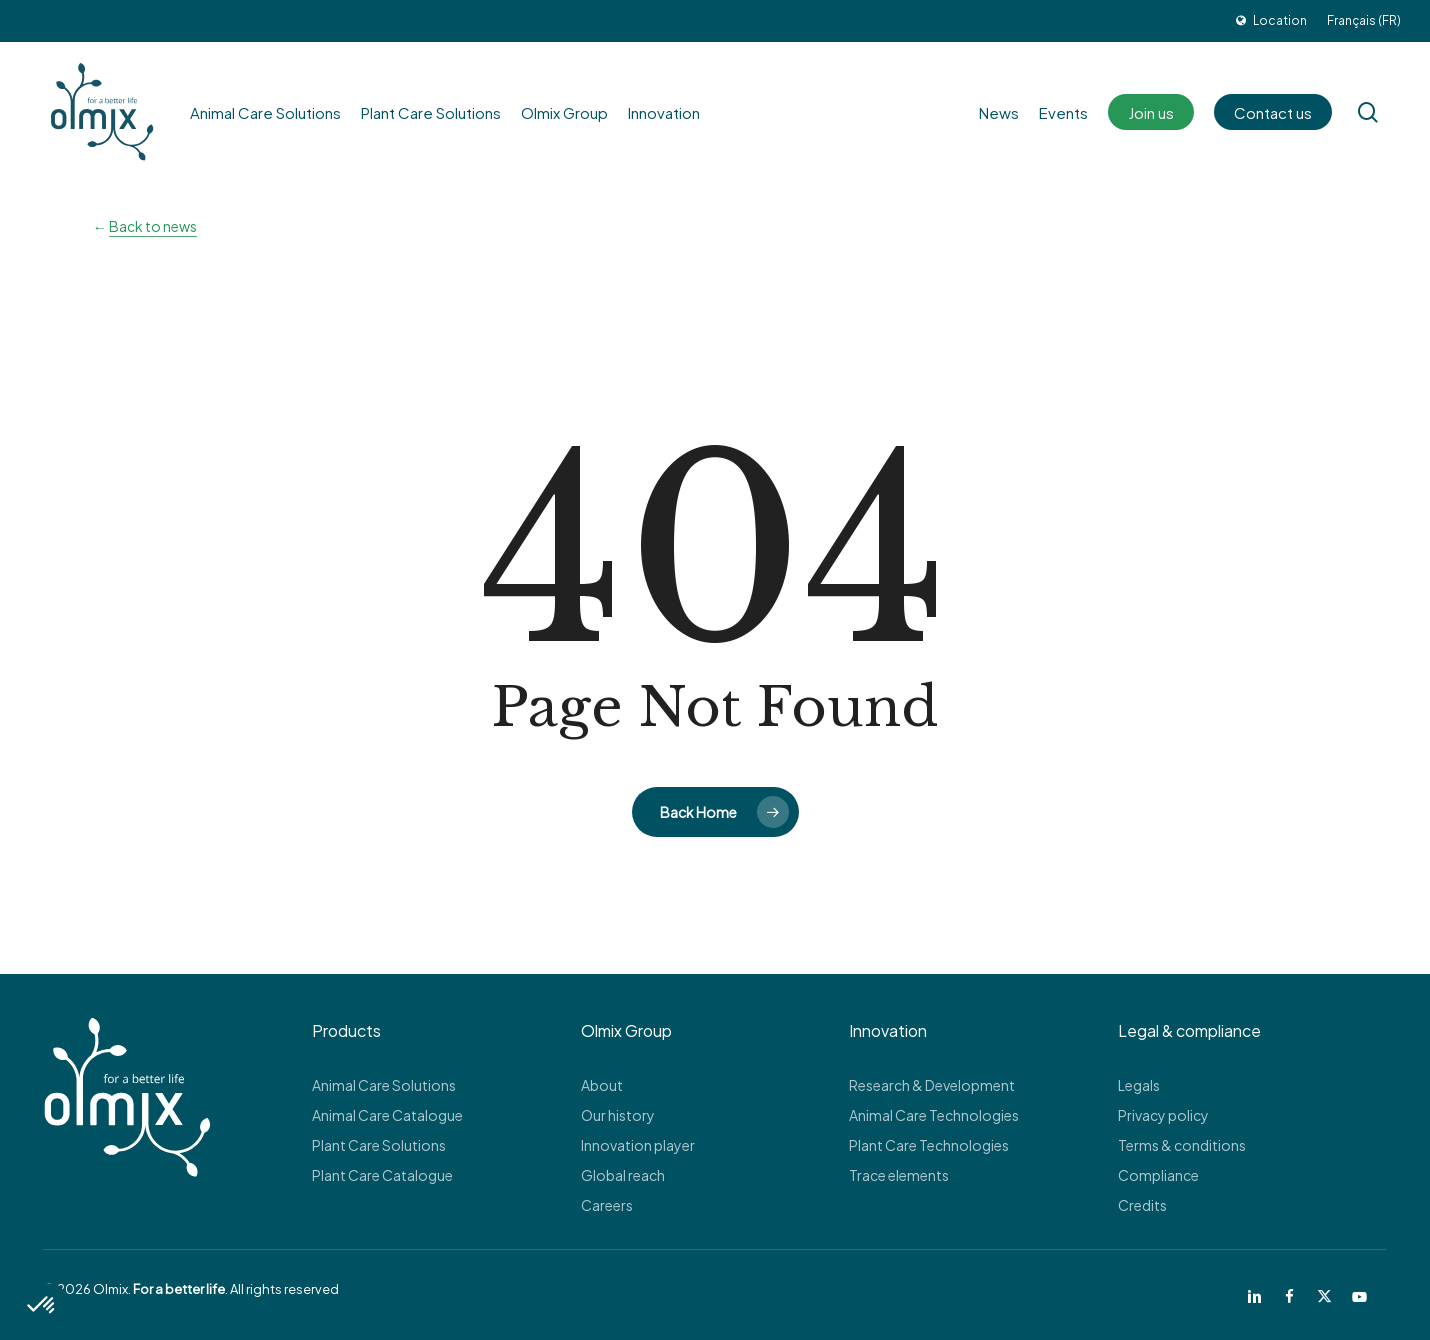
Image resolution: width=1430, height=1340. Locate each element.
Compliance (1158, 1175)
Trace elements (899, 1175)
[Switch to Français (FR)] (1364, 21)
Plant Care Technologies (929, 1145)
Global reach (623, 1175)
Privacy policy (1163, 1115)
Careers (607, 1205)
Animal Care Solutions (384, 1085)
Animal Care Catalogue (387, 1115)
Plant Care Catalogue (382, 1175)
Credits (1142, 1205)
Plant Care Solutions (379, 1145)
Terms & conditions (1182, 1145)
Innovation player (638, 1145)
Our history (618, 1115)
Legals (1139, 1085)
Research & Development (932, 1085)
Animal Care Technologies (934, 1115)
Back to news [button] (153, 226)
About (602, 1085)
